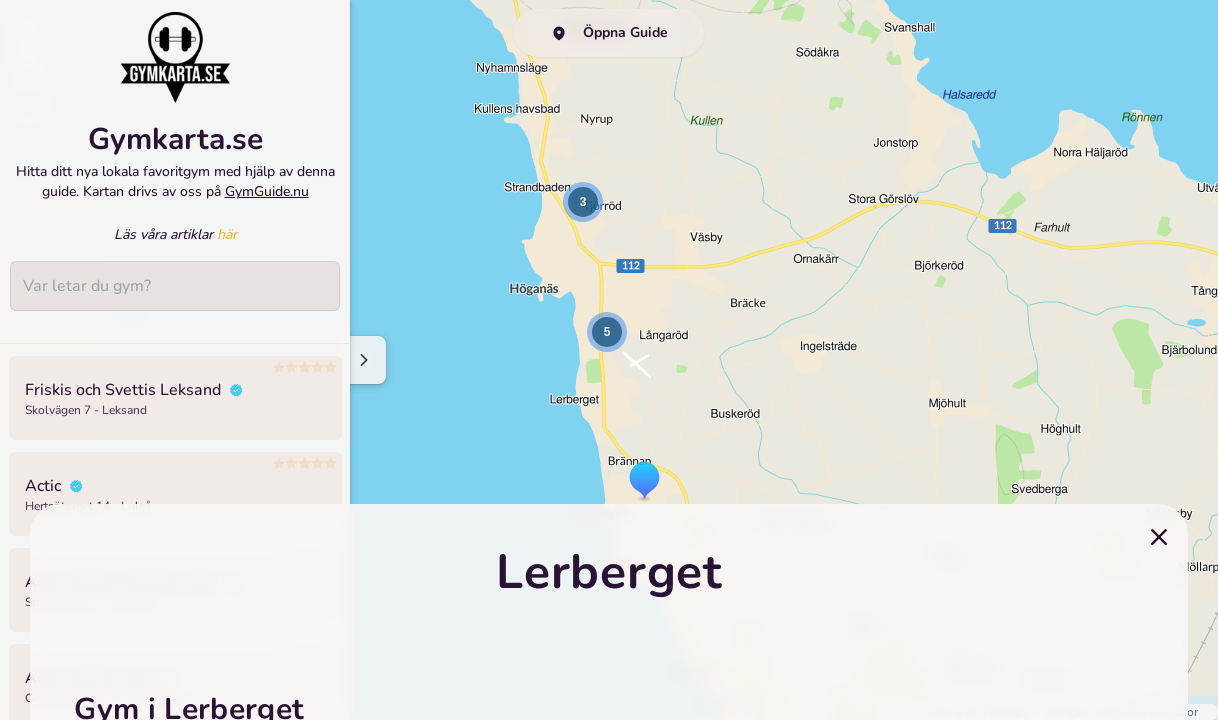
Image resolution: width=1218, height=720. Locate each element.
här (227, 234)
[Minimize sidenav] (362, 360)
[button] (644, 482)
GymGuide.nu (267, 191)
